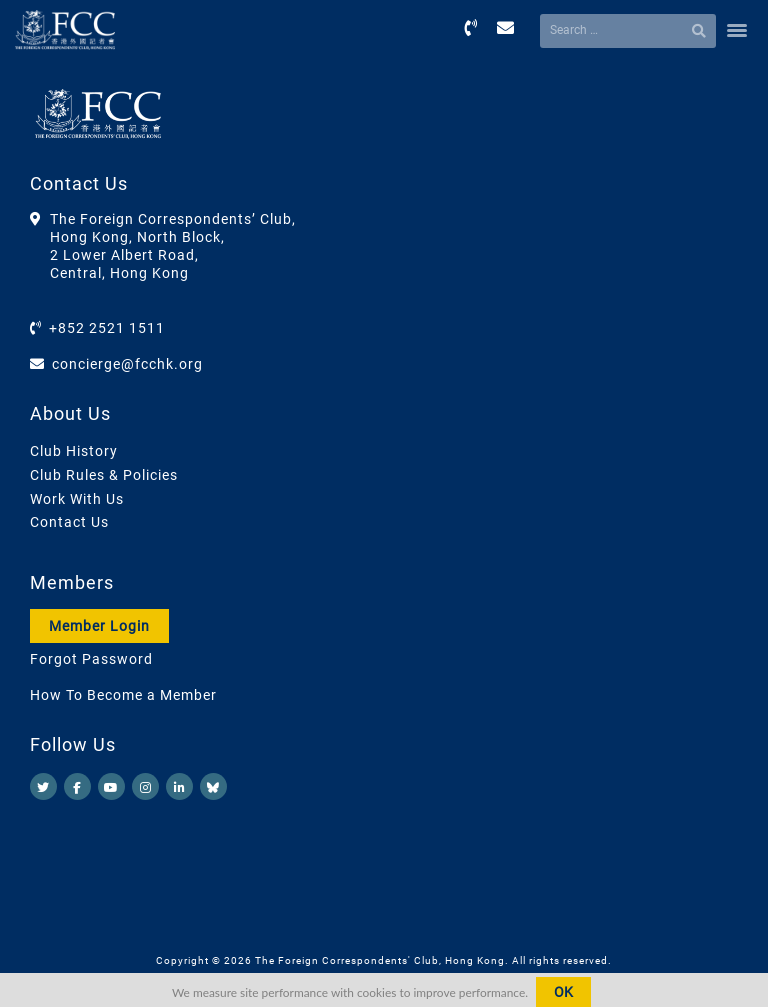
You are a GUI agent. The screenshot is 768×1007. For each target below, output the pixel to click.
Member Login (99, 626)
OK (563, 992)
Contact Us (69, 522)
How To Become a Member (123, 695)
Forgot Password (91, 659)
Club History (74, 451)
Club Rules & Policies (104, 475)
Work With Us (77, 499)
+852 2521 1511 (107, 328)
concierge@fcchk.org (127, 364)
